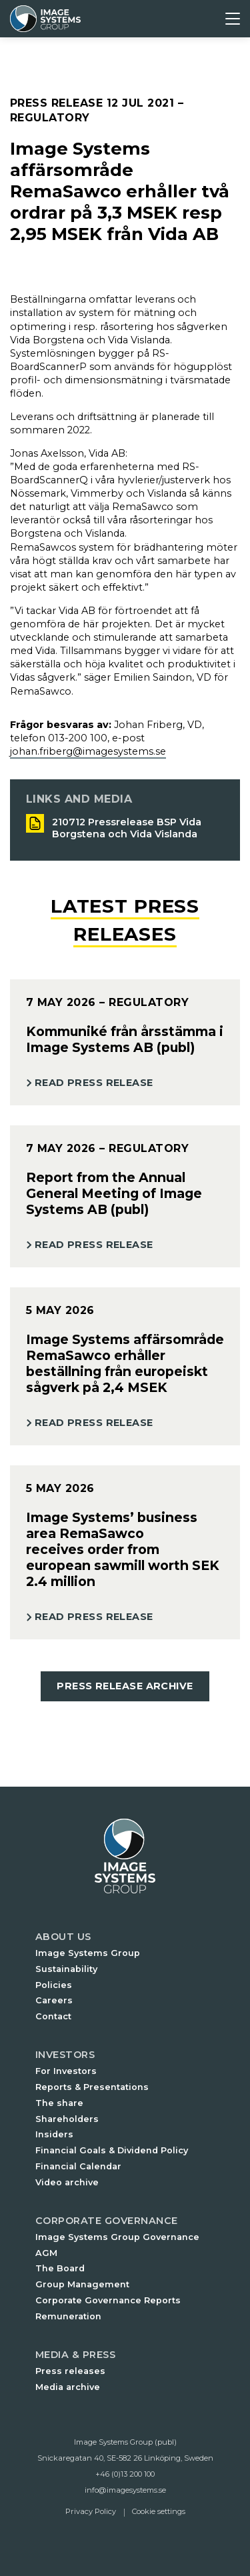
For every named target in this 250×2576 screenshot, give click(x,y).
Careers (54, 2000)
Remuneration (68, 2316)
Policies (53, 1985)
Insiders (54, 2134)
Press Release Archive (125, 1686)
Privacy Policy (90, 2511)
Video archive (67, 2182)
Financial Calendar (78, 2166)
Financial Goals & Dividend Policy (111, 2150)
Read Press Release (94, 1083)
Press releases (70, 2371)
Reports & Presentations (92, 2087)
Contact (53, 2016)
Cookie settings (158, 2511)
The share (59, 2103)
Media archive (67, 2387)
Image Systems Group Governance (117, 2237)
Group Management (82, 2284)
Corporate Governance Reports (108, 2300)
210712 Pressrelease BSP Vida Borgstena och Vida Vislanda (126, 827)
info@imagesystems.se (125, 2490)
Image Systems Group (87, 1953)
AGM (46, 2253)
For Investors (66, 2071)
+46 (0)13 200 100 (125, 2474)
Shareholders (67, 2119)
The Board (60, 2268)
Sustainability (66, 1969)
